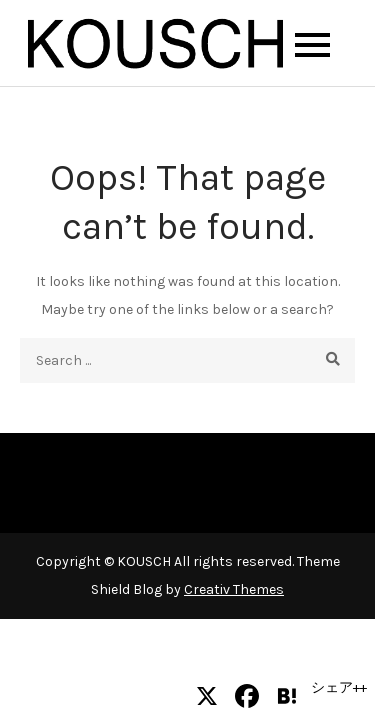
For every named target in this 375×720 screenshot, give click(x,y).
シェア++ (339, 687)
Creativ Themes (234, 589)
